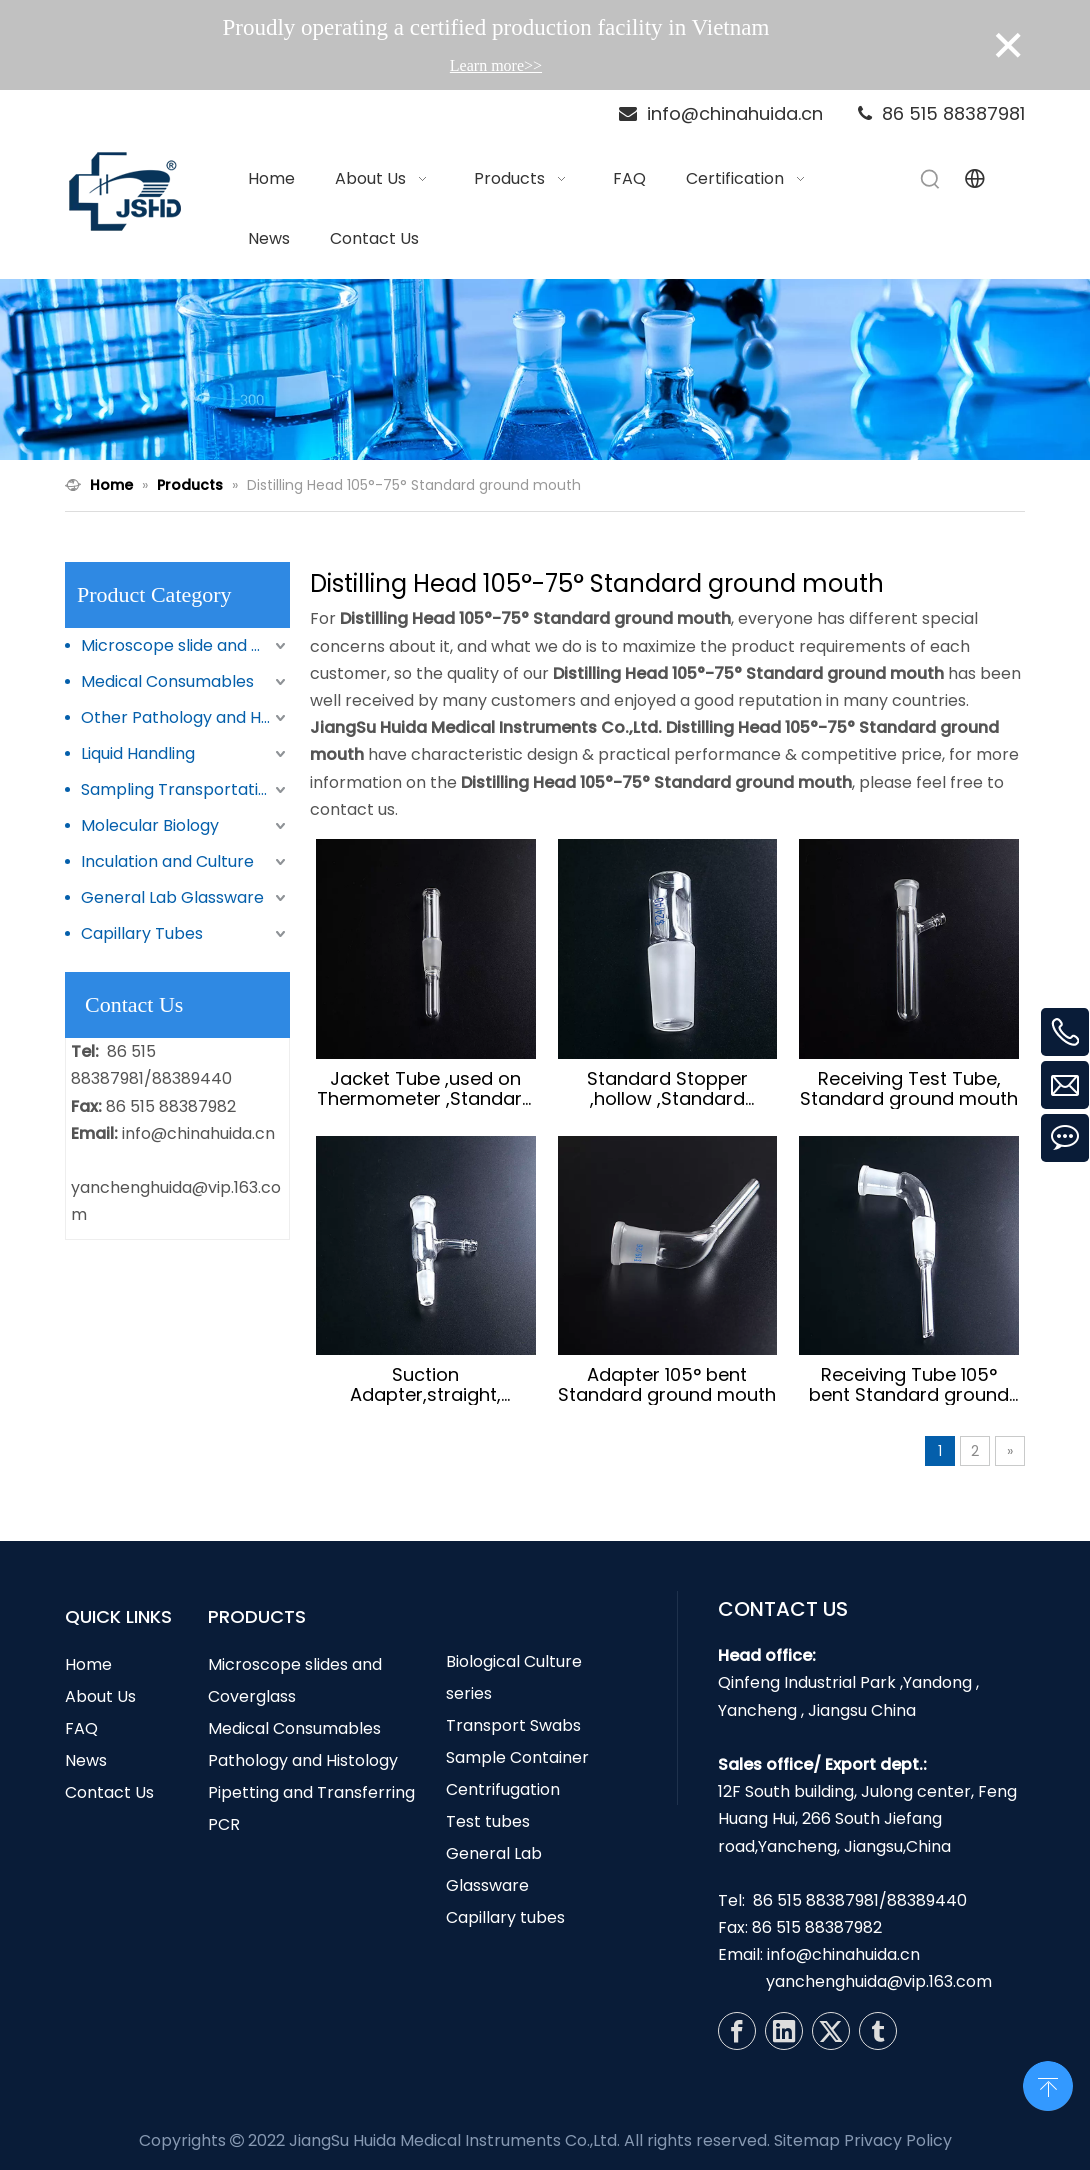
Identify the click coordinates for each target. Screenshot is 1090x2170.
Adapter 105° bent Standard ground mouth (667, 1385)
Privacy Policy (898, 2140)
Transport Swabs (513, 1725)
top (1048, 2084)
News (86, 1760)
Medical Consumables (167, 681)
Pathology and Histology (303, 1760)
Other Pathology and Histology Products (185, 717)
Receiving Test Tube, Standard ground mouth (909, 1089)
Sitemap (807, 2140)
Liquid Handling (138, 753)
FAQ (81, 1728)
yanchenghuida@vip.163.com (879, 1981)
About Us (100, 1696)
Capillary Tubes (142, 933)
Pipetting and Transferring (311, 1792)
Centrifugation (503, 1789)
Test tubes (488, 1821)
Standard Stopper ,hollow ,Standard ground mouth (667, 1089)
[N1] (545, 370)
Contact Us (109, 1792)
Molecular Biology (150, 825)
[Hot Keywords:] (931, 179)
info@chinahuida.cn (198, 1133)
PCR (224, 1824)
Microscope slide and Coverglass (185, 645)
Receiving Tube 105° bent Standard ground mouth (909, 1385)
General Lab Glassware (172, 897)
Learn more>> (496, 65)
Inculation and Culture (167, 861)
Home (88, 1664)
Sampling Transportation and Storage (185, 789)
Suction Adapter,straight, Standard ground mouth (426, 1385)
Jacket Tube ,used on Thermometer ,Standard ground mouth (425, 1089)
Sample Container (517, 1757)
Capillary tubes (505, 1917)
